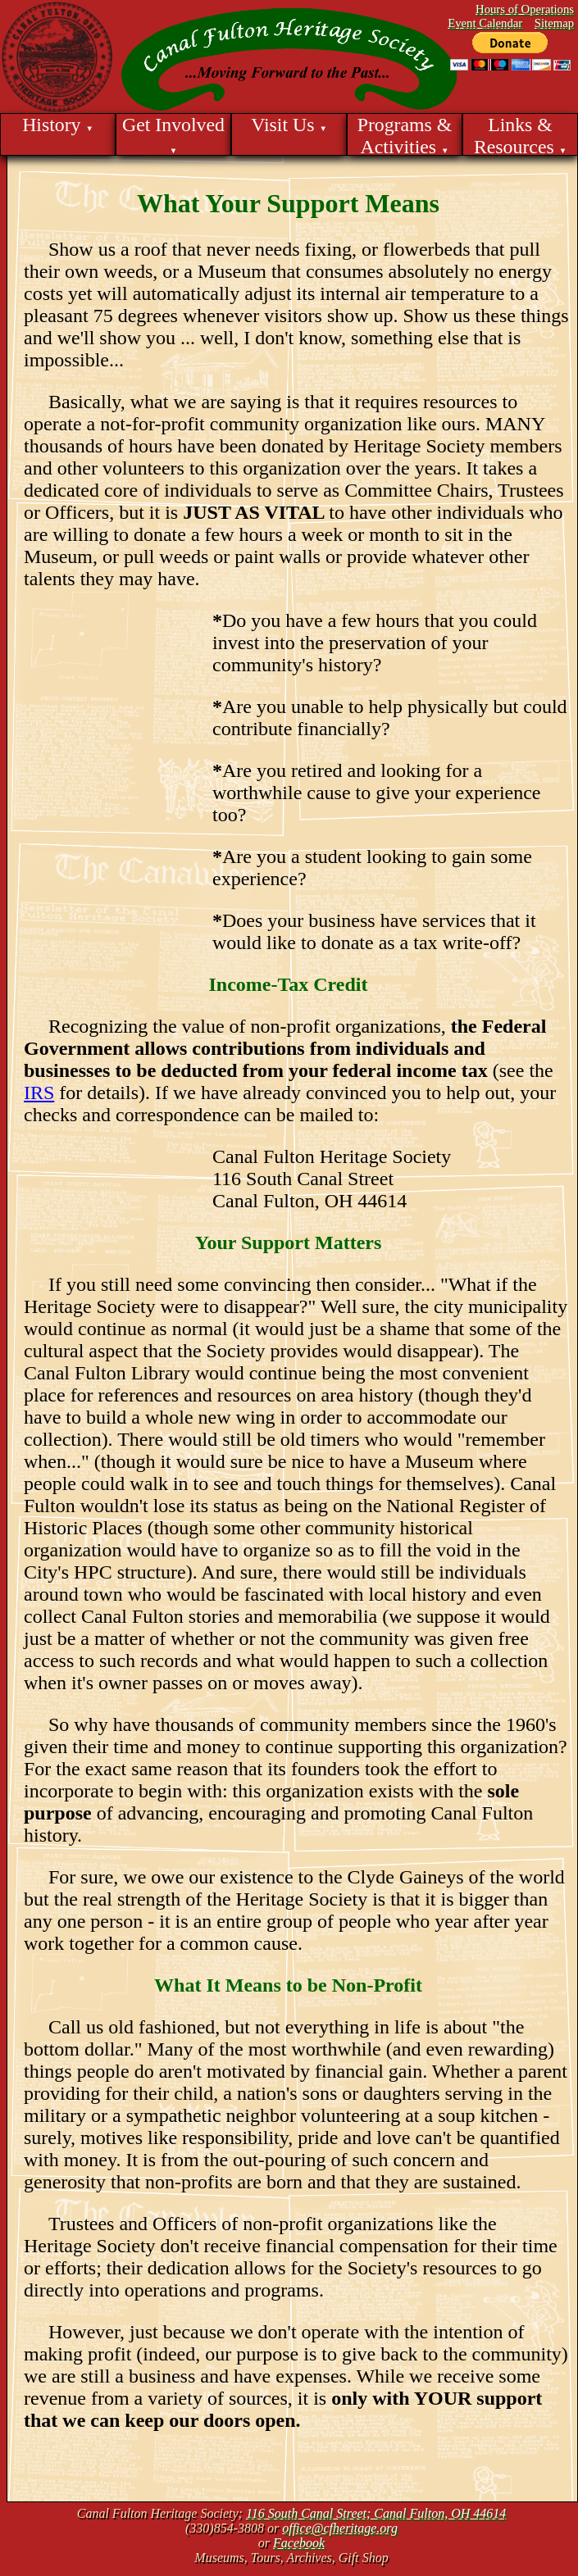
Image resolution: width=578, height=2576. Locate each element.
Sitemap (554, 23)
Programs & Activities (405, 135)
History (57, 124)
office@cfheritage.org (340, 2528)
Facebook (299, 2543)
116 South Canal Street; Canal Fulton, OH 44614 (376, 2513)
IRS (39, 1092)
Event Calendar (485, 23)
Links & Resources (520, 135)
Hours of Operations (525, 9)
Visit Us (289, 124)
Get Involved (173, 134)
